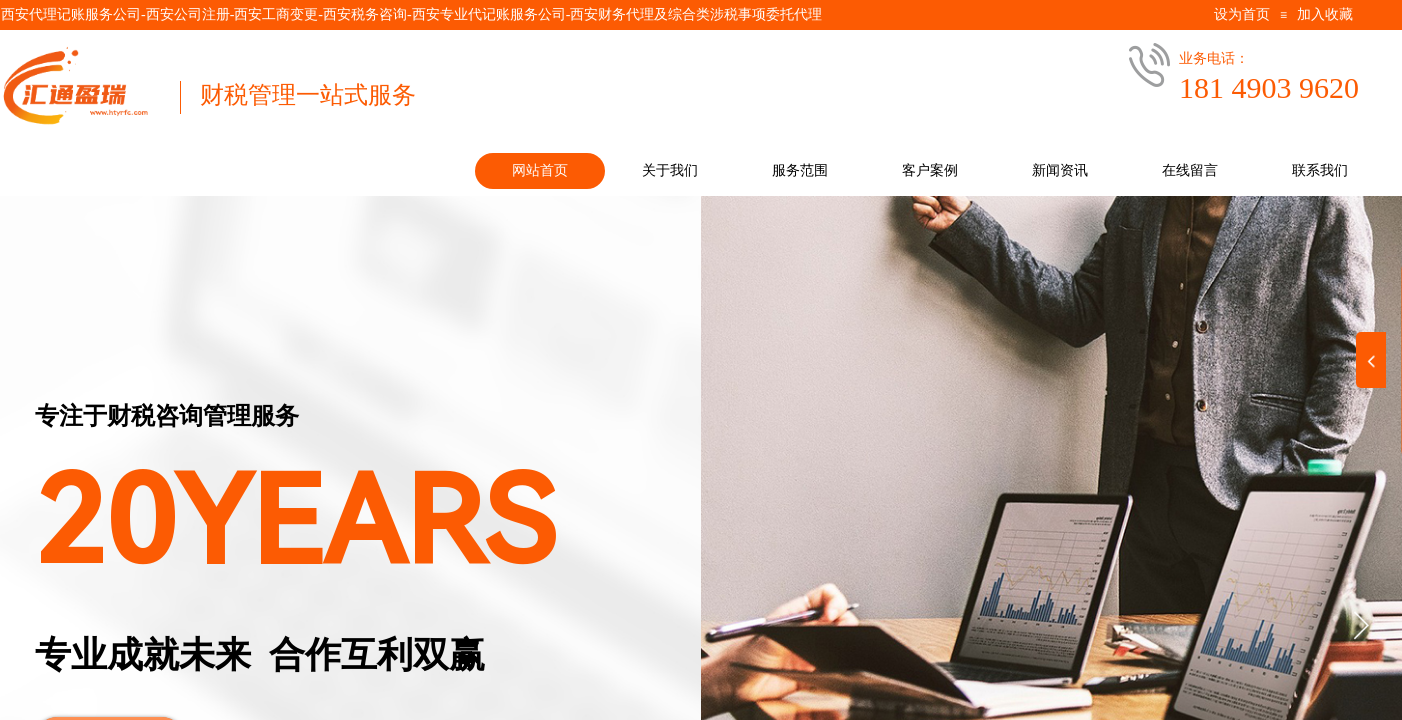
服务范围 (800, 170)
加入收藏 (1325, 14)
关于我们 (670, 170)
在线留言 (1190, 170)
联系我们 (1320, 170)
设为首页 (1242, 14)
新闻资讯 (1060, 170)
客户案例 (930, 170)
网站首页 (540, 170)
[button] (1361, 625)
